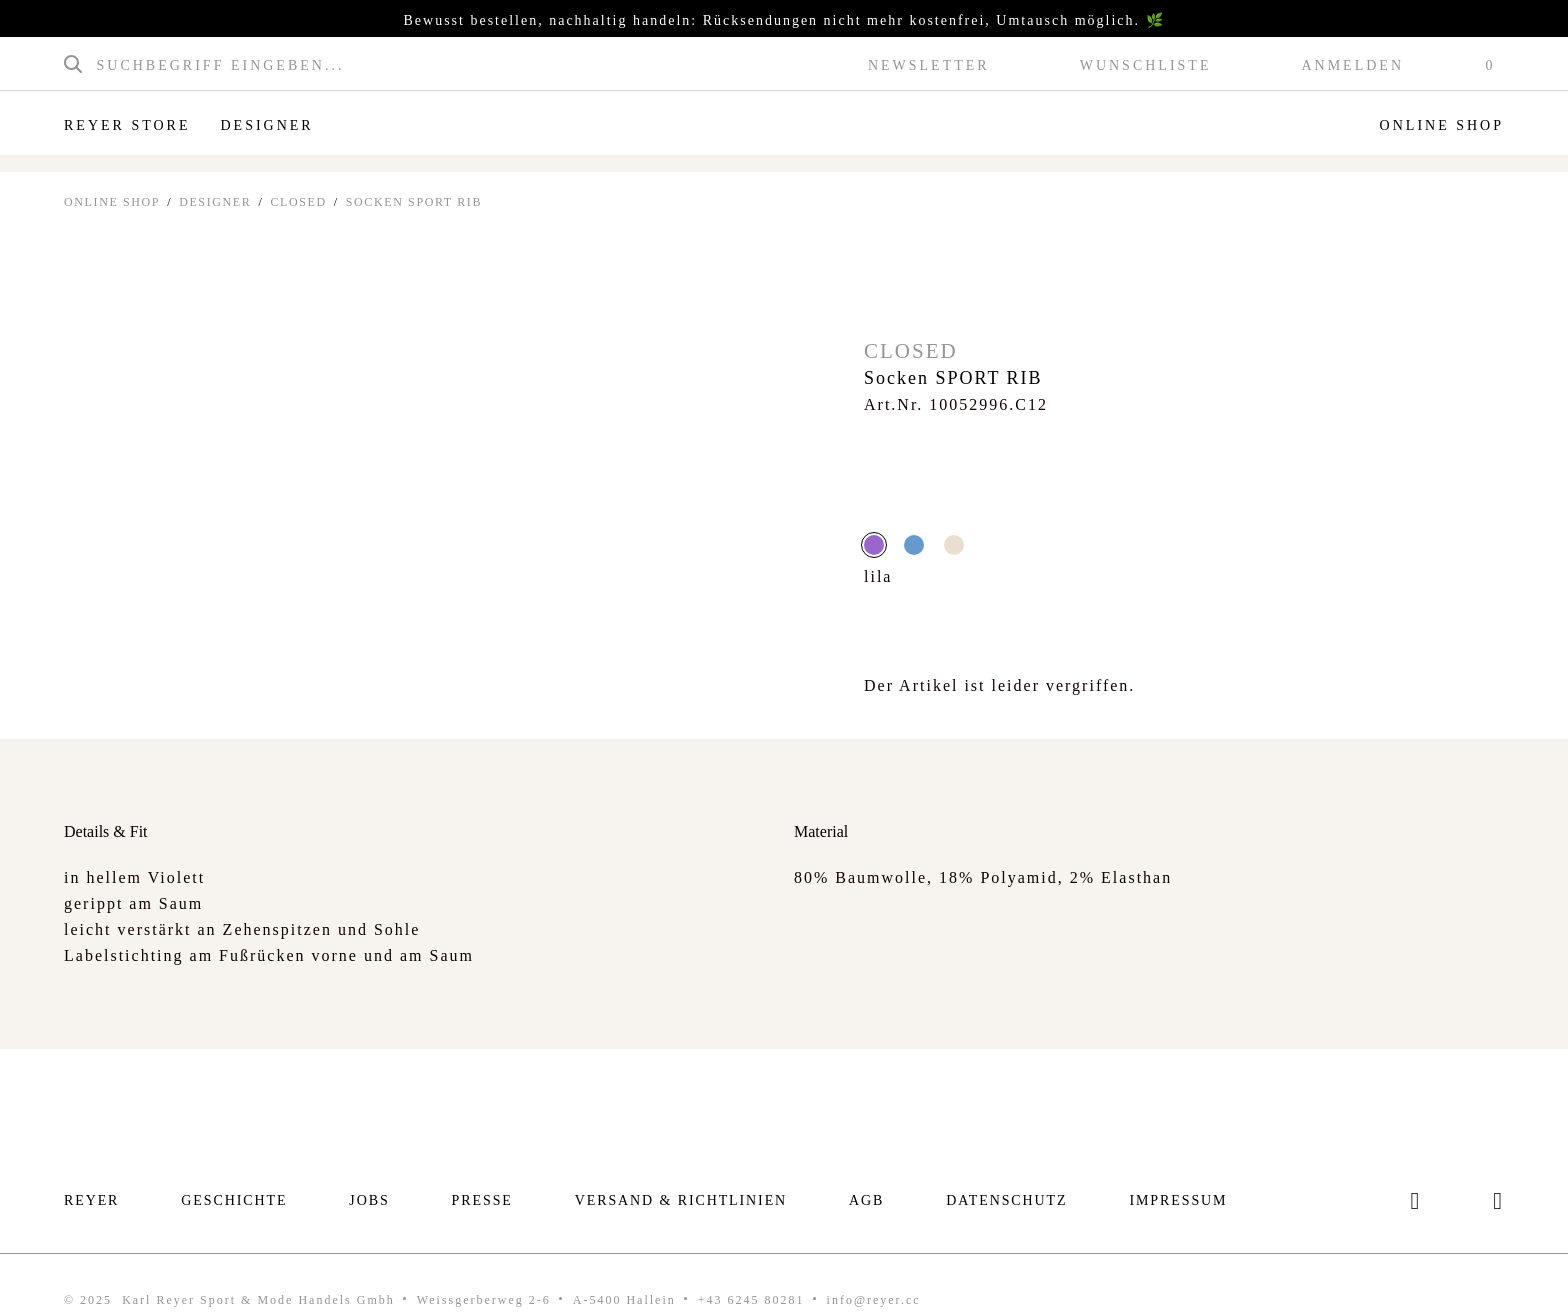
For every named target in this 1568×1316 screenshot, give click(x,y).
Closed (298, 202)
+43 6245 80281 (751, 1300)
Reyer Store (127, 125)
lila (874, 545)
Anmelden (1352, 66)
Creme (954, 545)
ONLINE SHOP (112, 202)
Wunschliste (1146, 66)
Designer (266, 125)
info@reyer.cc (874, 1300)
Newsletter (929, 66)
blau (914, 545)
